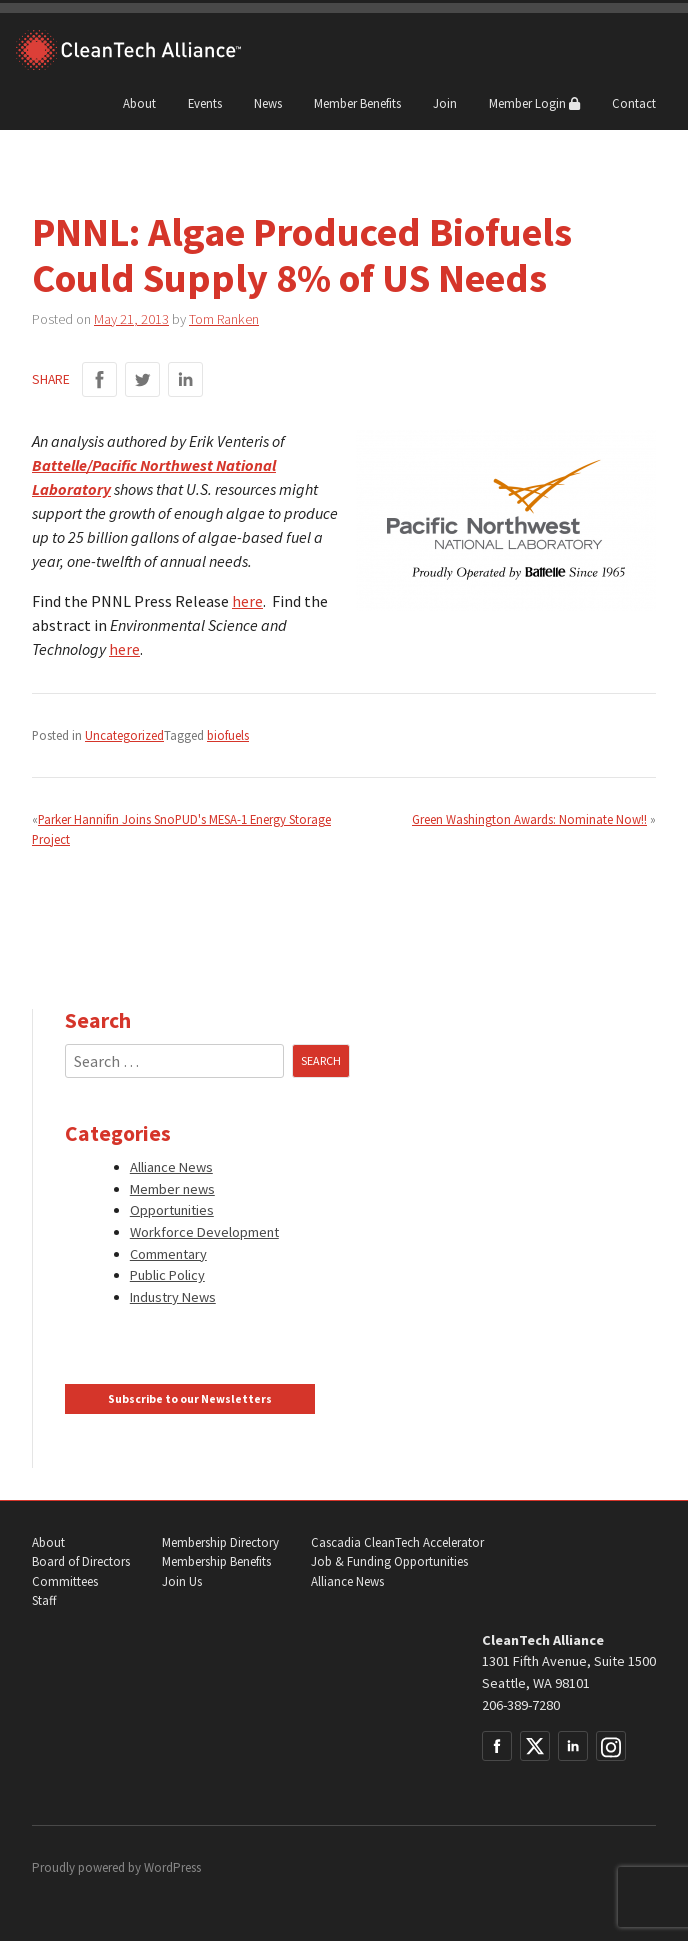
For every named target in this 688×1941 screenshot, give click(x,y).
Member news (172, 1189)
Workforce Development (204, 1232)
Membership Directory (220, 1542)
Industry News (173, 1297)
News (268, 103)
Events (205, 103)
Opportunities (172, 1210)
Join (445, 103)
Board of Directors (81, 1561)
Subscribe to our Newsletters (190, 1399)
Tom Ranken (224, 319)
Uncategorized (124, 735)
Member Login (534, 103)
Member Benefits (357, 103)
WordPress (172, 1867)
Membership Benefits (216, 1561)
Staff (44, 1600)
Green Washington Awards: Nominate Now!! (529, 819)
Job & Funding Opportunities (389, 1561)
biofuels (228, 735)
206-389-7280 (521, 1705)
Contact (634, 103)
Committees (65, 1581)
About (139, 103)
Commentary (168, 1254)
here (247, 601)
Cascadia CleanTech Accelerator (397, 1542)
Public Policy (167, 1275)
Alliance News (171, 1167)
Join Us (182, 1581)
